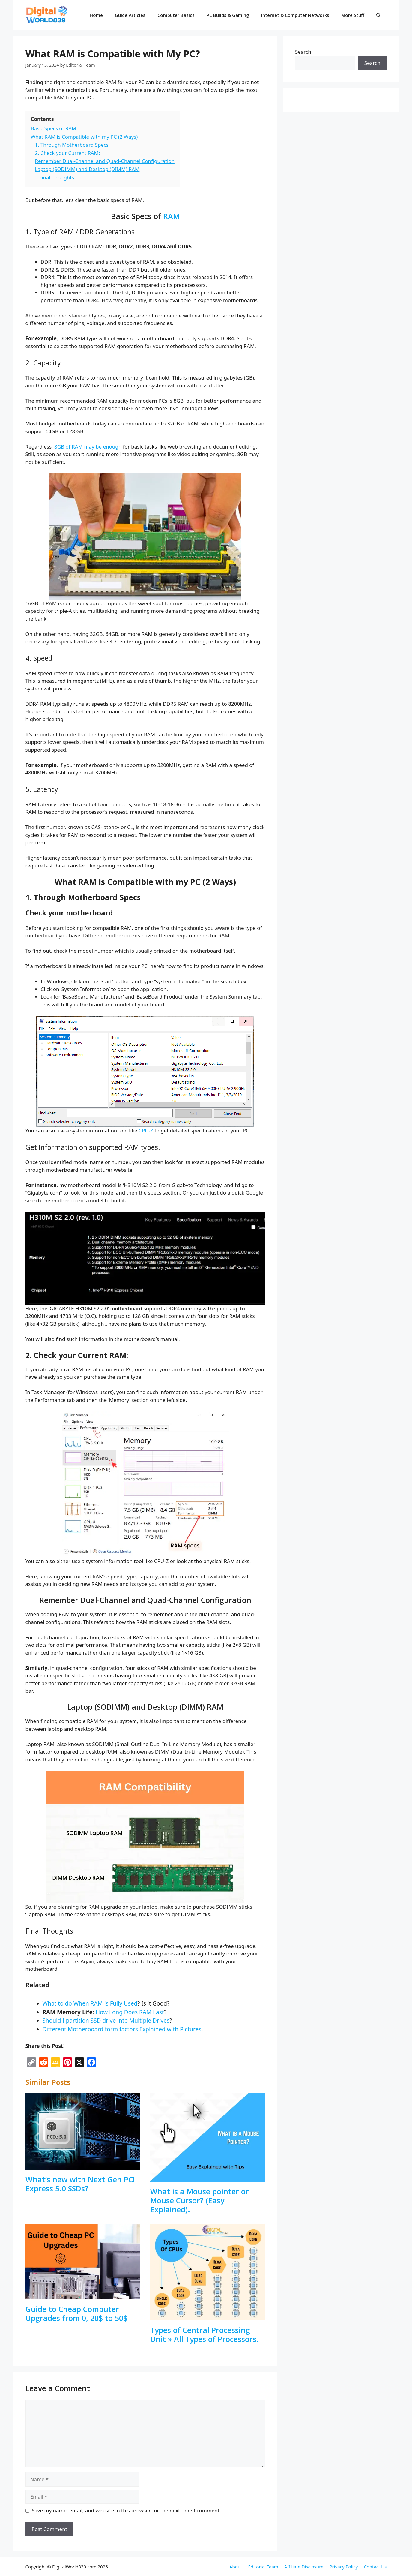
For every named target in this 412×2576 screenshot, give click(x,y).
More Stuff (352, 15)
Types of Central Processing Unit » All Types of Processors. (204, 2334)
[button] (378, 15)
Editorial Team (263, 2567)
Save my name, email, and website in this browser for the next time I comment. (126, 2510)
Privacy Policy (344, 2567)
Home (96, 15)
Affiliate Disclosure (304, 2567)
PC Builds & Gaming (228, 15)
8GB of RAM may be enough (87, 446)
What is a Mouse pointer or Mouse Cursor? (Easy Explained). (199, 2200)
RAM (171, 216)
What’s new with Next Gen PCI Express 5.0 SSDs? (80, 2183)
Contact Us (375, 2567)
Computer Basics (176, 15)
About (235, 2567)
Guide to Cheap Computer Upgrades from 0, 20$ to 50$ (76, 2313)
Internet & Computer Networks (295, 15)
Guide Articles (130, 15)
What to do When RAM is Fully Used (90, 2003)
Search (303, 51)
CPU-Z (146, 1130)
